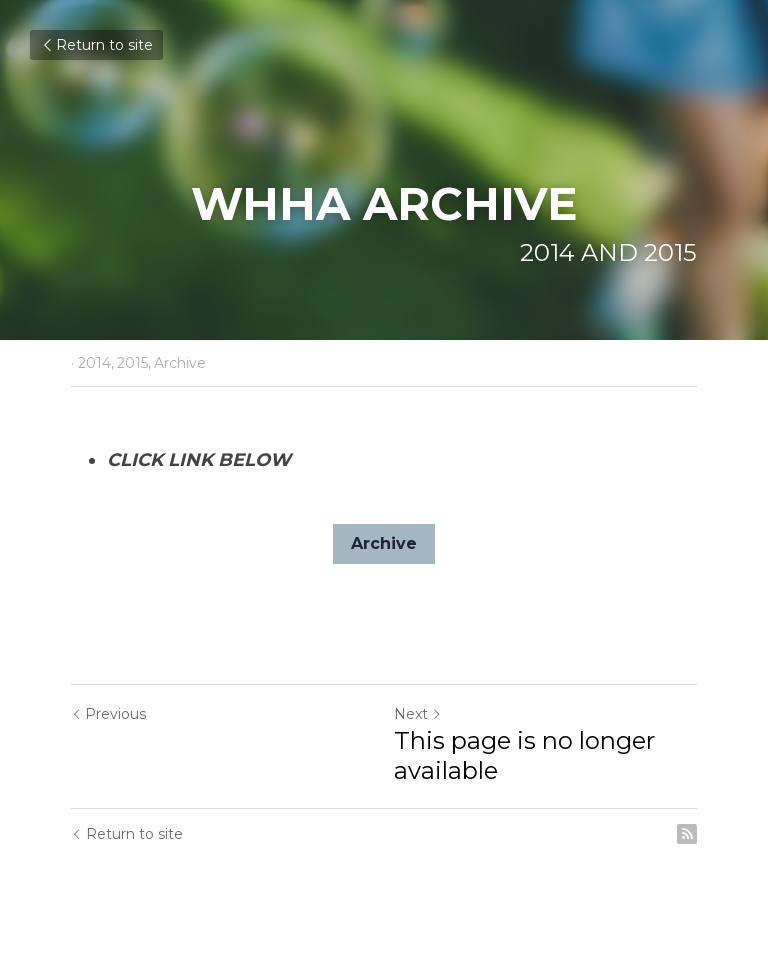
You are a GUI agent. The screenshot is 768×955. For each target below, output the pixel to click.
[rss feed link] (687, 834)
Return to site (96, 45)
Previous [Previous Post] (108, 714)
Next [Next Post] (418, 714)
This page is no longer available (524, 755)
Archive (384, 543)
